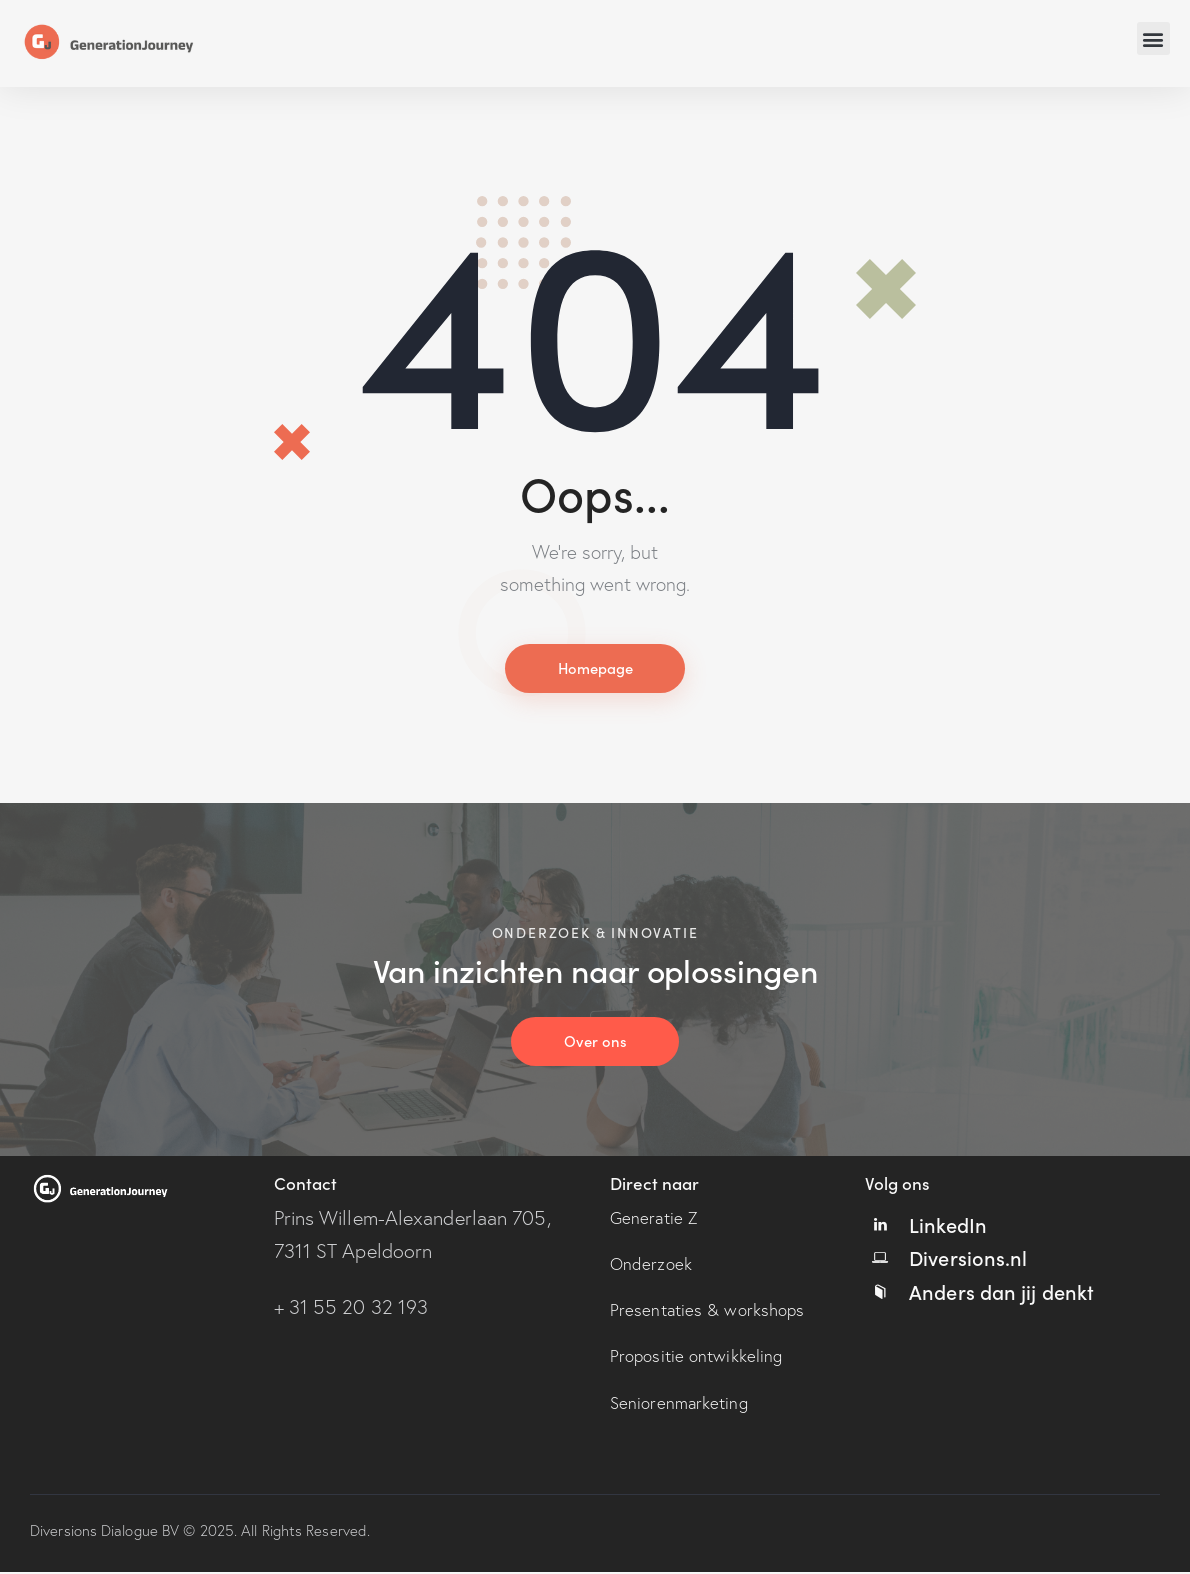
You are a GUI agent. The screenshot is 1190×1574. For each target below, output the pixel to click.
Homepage (595, 668)
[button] (1153, 38)
